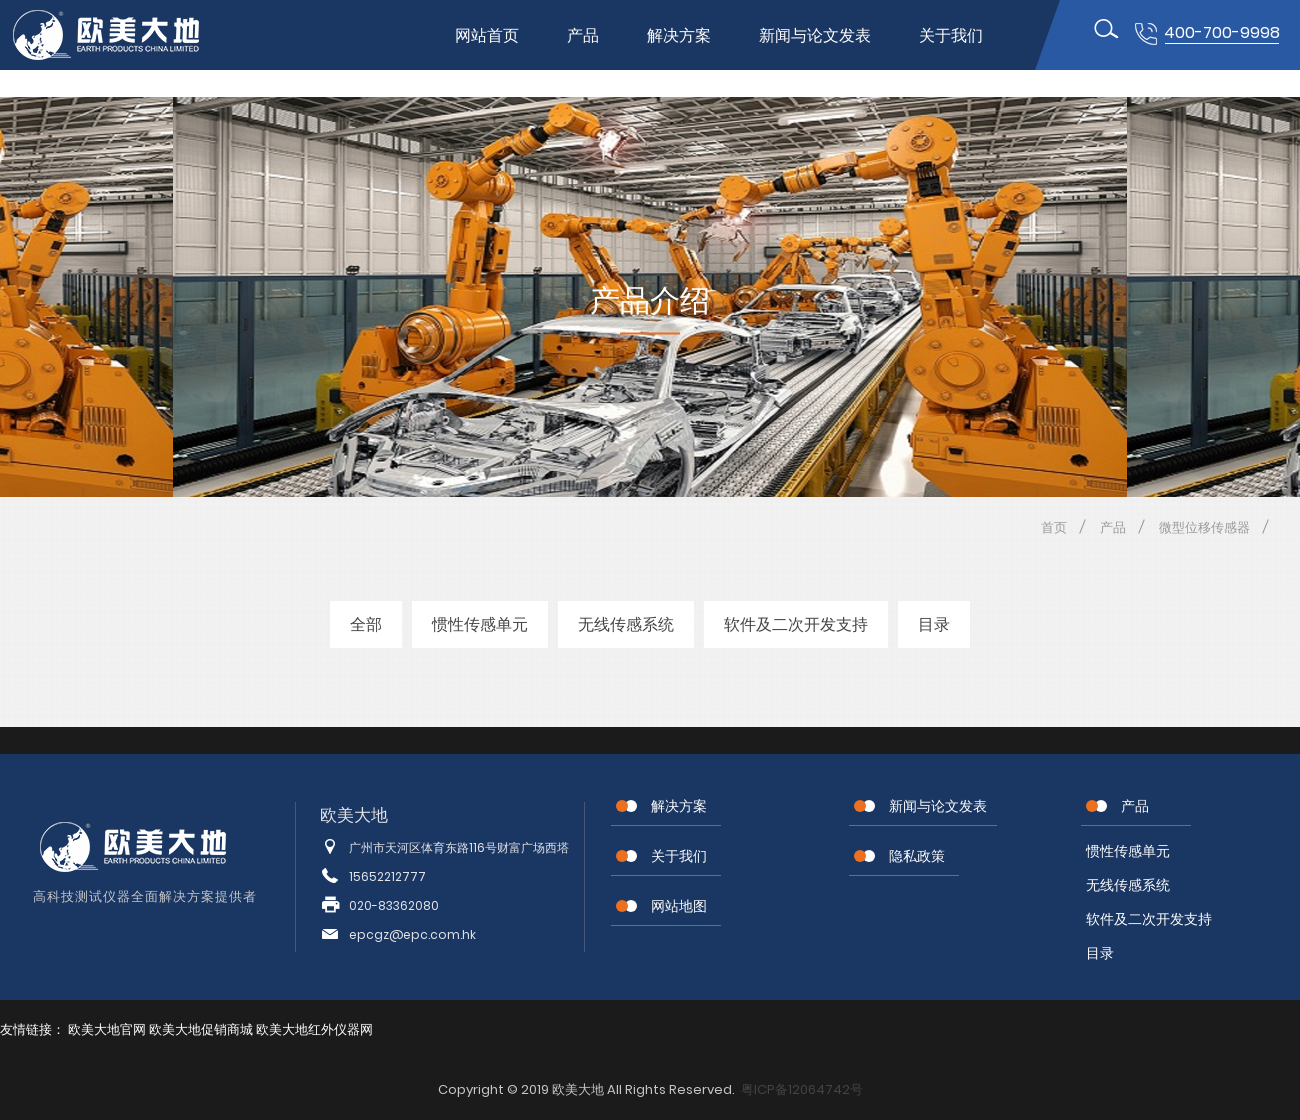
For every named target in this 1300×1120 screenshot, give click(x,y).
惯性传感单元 (480, 624)
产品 (583, 35)
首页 (1054, 527)
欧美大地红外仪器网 (314, 1029)
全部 (366, 624)
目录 (934, 624)
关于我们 (951, 35)
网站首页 (487, 35)
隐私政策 (917, 856)
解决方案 (679, 35)
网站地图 (679, 906)
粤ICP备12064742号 (802, 1089)
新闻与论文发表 (815, 35)
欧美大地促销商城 (201, 1029)
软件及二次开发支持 (796, 624)
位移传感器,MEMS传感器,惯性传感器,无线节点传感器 (123, 35)
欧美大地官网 (107, 1029)
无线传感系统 (626, 624)
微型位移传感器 (1204, 527)
